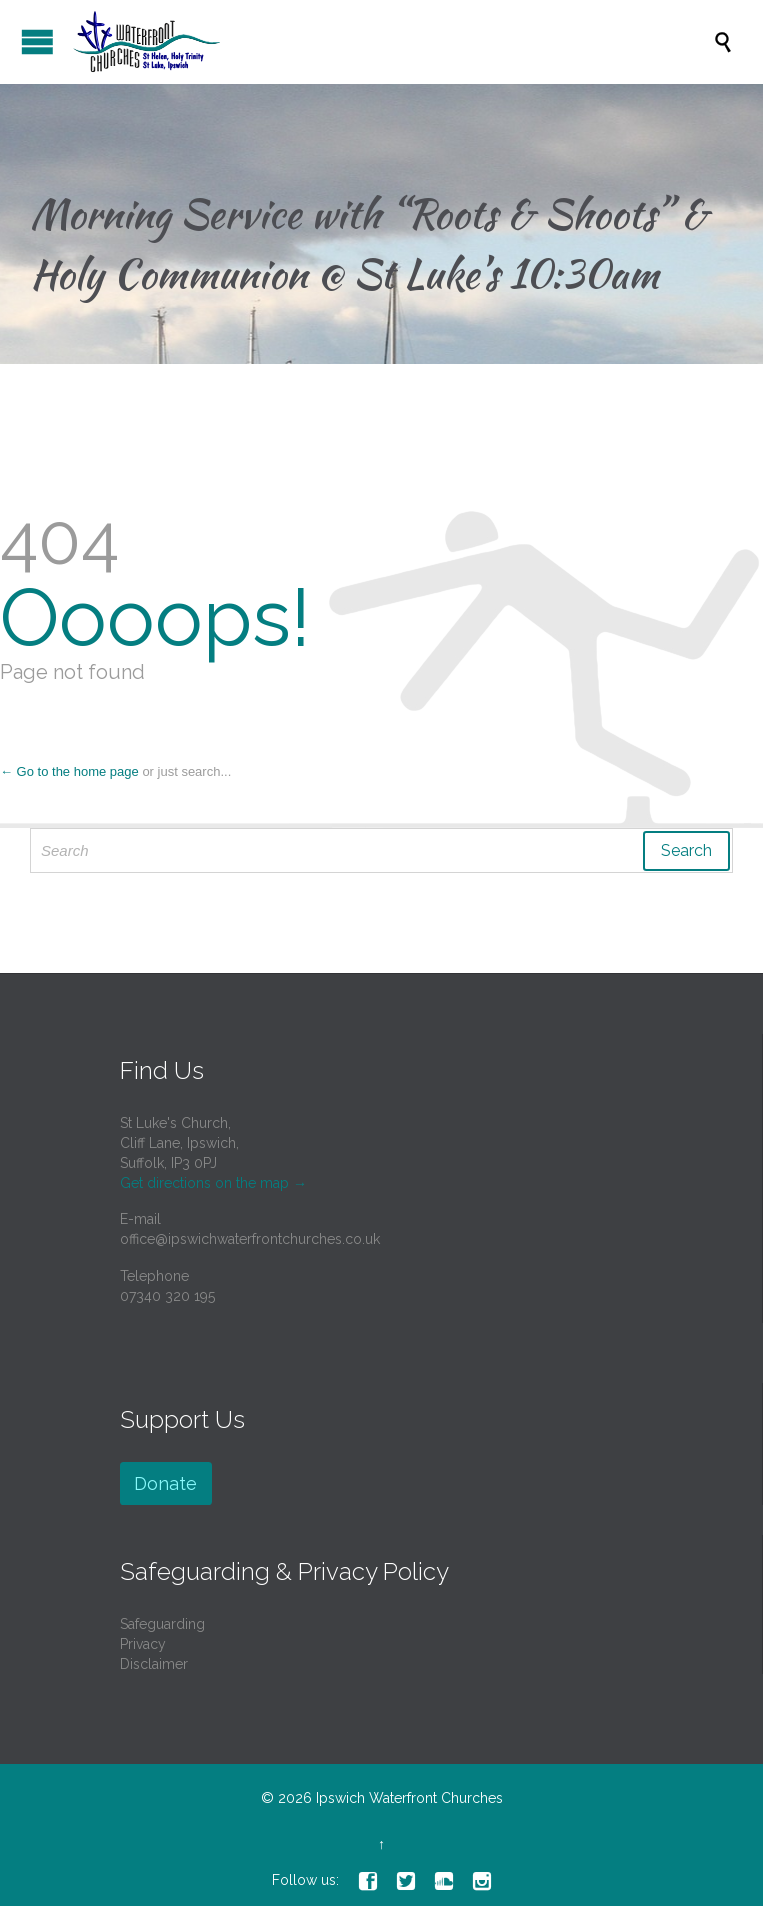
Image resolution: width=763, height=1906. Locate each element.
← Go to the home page (69, 771)
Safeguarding (162, 1624)
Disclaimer (154, 1664)
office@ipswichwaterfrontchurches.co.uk (250, 1239)
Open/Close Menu (37, 41)
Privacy (143, 1644)
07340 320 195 (167, 1296)
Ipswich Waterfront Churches (409, 1798)
